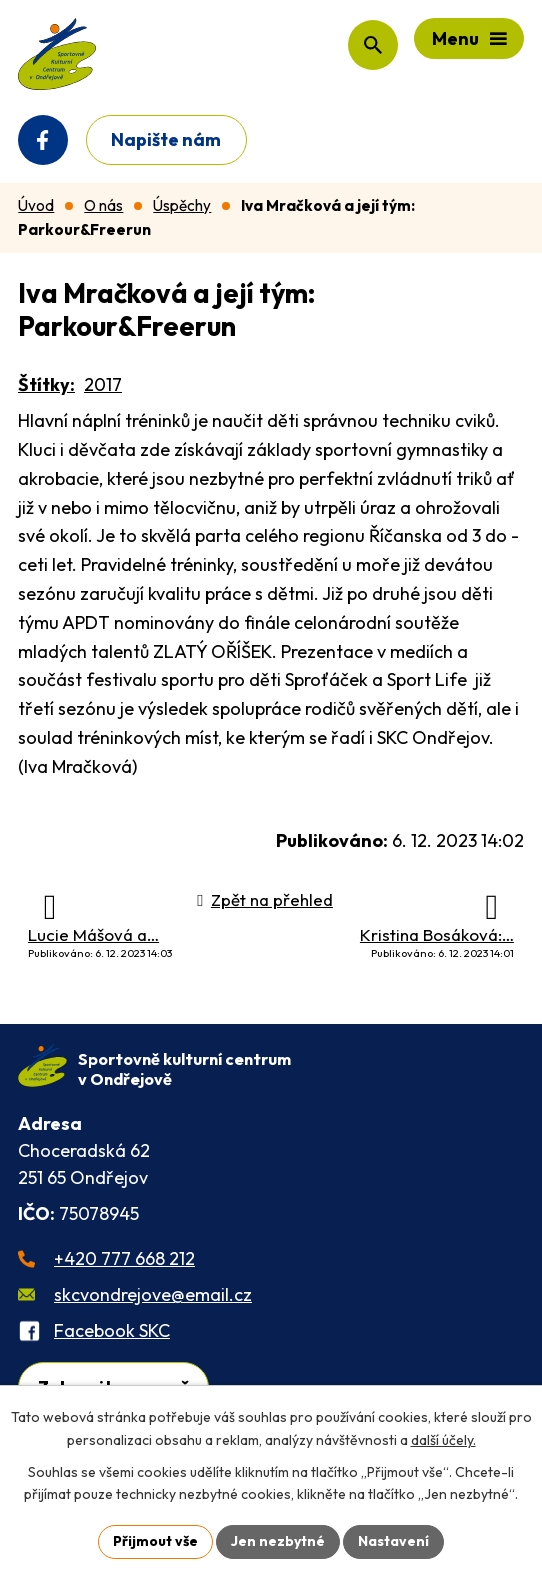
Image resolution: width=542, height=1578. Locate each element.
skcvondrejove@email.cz (153, 1294)
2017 (103, 384)
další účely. (443, 1440)
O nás (103, 205)
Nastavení (393, 1541)
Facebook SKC (112, 1330)
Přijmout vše (155, 1541)
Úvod (36, 205)
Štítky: (46, 384)
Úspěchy (182, 205)
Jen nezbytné (278, 1541)
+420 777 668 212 (124, 1258)
